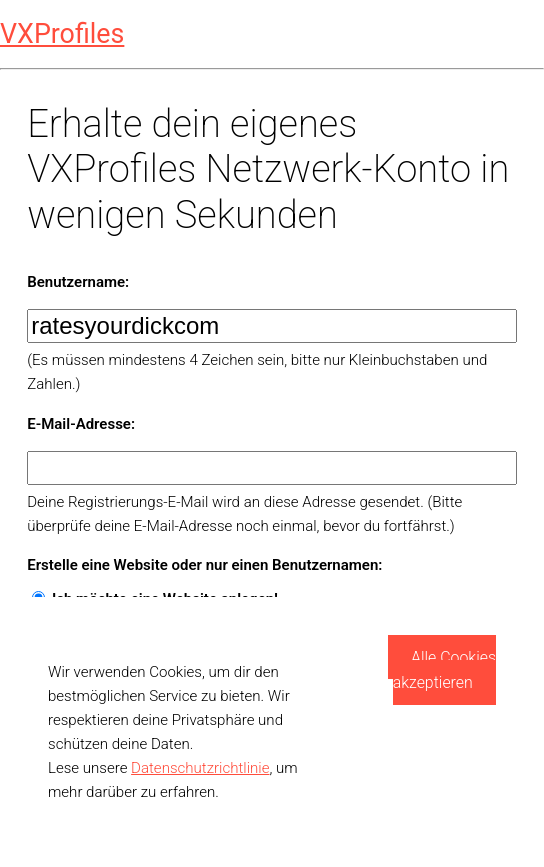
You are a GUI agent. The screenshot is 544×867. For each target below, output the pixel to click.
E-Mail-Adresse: (81, 424)
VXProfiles (62, 34)
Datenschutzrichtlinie (200, 768)
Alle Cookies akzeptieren (444, 670)
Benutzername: (78, 282)
